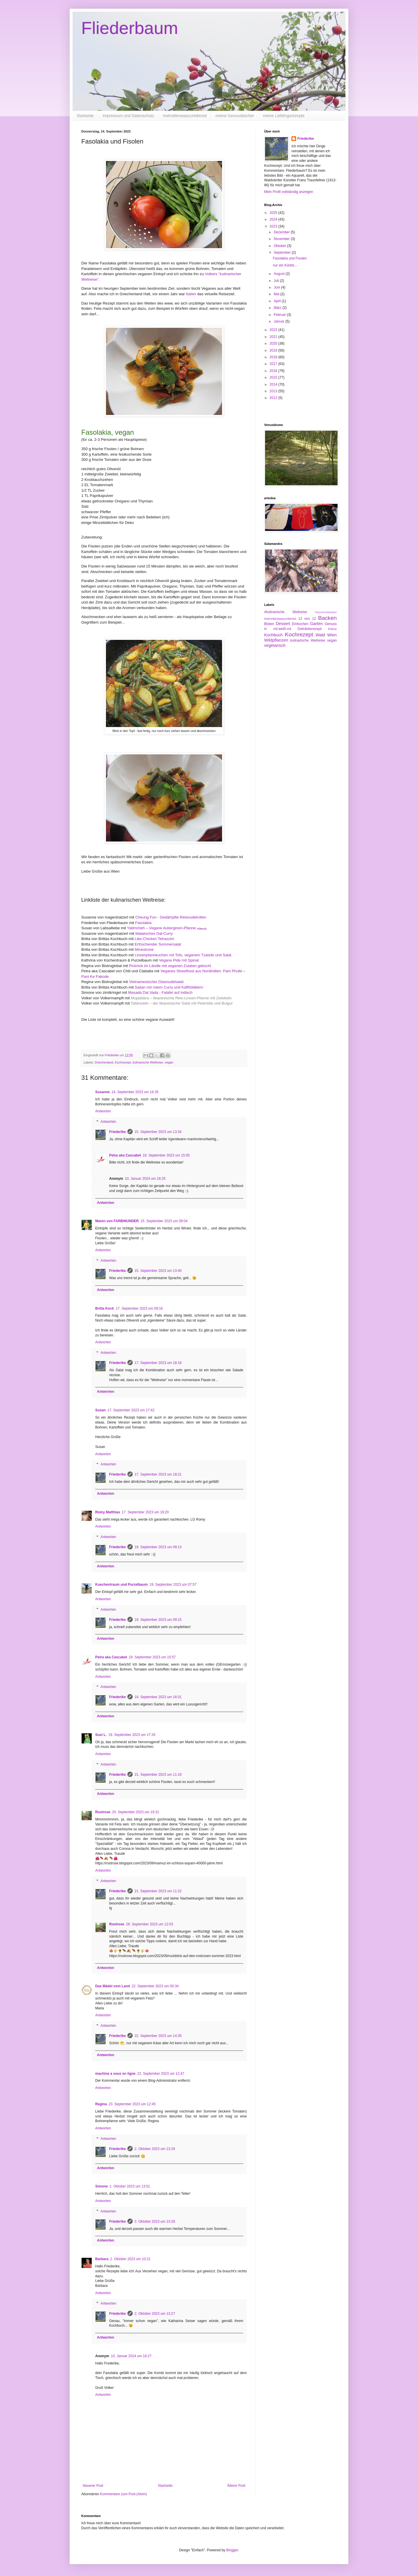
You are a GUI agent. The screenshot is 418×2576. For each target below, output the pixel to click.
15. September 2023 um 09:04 (164, 1221)
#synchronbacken (326, 612)
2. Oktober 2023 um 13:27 (154, 2314)
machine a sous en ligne (115, 2074)
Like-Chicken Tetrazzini (154, 939)
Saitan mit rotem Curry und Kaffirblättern (169, 987)
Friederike (117, 1132)
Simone (101, 2186)
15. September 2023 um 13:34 (157, 1132)
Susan (100, 1410)
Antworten (103, 1111)
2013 (274, 391)
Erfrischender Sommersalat (158, 944)
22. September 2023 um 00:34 (155, 1986)
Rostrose (102, 1812)
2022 (274, 330)
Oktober (280, 246)
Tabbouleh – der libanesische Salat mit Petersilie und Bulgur (182, 1003)
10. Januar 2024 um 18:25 (145, 1179)
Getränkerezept (310, 629)
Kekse (332, 629)
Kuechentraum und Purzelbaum (121, 1585)
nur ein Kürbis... (285, 265)
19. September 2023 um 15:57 (152, 1657)
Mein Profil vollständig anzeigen (288, 192)
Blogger (232, 2550)
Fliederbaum (129, 28)
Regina (101, 2104)
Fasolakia (143, 923)
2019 (274, 350)
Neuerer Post (93, 2486)
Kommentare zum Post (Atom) (123, 2494)
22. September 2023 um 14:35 (157, 2036)
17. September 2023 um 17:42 (130, 1410)
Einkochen (300, 624)
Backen (327, 618)
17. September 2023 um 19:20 (145, 1512)
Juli (277, 281)
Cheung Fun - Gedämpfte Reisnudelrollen (170, 917)
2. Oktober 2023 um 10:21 (130, 2259)
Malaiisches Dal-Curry (154, 933)
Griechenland (104, 1062)
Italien (191, 294)
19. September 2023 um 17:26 (131, 1735)
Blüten (269, 624)
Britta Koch (104, 1308)
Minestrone (144, 949)
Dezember (282, 232)
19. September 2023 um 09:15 (157, 1620)
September (283, 252)
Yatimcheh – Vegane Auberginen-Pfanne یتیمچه (167, 928)
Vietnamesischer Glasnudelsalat (156, 982)
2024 (274, 219)
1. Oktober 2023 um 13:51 (129, 2186)
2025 (274, 213)
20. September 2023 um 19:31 (135, 1812)
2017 (274, 364)
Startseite (85, 115)
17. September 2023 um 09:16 (139, 1308)
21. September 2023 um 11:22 (157, 1891)
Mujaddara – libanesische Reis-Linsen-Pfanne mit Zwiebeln (181, 998)
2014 (274, 384)
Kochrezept (123, 1062)
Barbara (101, 2259)
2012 (274, 398)
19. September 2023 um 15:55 (166, 1155)
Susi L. (101, 1735)
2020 (274, 343)
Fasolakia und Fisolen (290, 258)
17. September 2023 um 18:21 (157, 1474)
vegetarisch (275, 645)
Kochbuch (273, 635)
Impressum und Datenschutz (128, 115)
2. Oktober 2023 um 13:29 (154, 2149)
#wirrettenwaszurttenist (280, 618)
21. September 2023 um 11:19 (157, 1775)
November (282, 239)
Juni (277, 287)
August (280, 274)
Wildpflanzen (276, 640)
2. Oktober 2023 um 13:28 (154, 2221)
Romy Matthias (107, 1512)
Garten (316, 623)
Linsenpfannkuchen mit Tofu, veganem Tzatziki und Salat (183, 955)
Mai (277, 294)
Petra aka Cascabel (125, 1155)
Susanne (102, 1092)
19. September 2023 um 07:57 (173, 1585)
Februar (280, 315)
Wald (320, 635)
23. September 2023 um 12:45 (132, 2104)
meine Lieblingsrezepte (284, 115)
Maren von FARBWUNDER (117, 1221)
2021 (274, 337)
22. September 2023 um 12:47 (160, 2074)
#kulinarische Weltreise (285, 612)
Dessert (283, 623)
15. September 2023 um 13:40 (157, 1271)
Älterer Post (236, 2486)
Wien (332, 635)
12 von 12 (307, 619)
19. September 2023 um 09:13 (157, 1547)
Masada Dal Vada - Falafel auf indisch (160, 992)
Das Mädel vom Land (112, 1986)
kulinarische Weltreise (148, 1062)
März (278, 308)
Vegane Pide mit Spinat (179, 960)
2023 (274, 226)
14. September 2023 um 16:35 (134, 1092)
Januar (279, 321)
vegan (169, 1062)
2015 (274, 377)
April (278, 301)
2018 (274, 357)
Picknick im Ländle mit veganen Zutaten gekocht (170, 966)
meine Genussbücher (234, 115)
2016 (274, 371)
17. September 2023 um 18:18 (157, 1363)
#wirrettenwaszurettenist (185, 115)
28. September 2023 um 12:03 (149, 1924)
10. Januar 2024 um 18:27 (131, 2356)
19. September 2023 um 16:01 (157, 1697)
